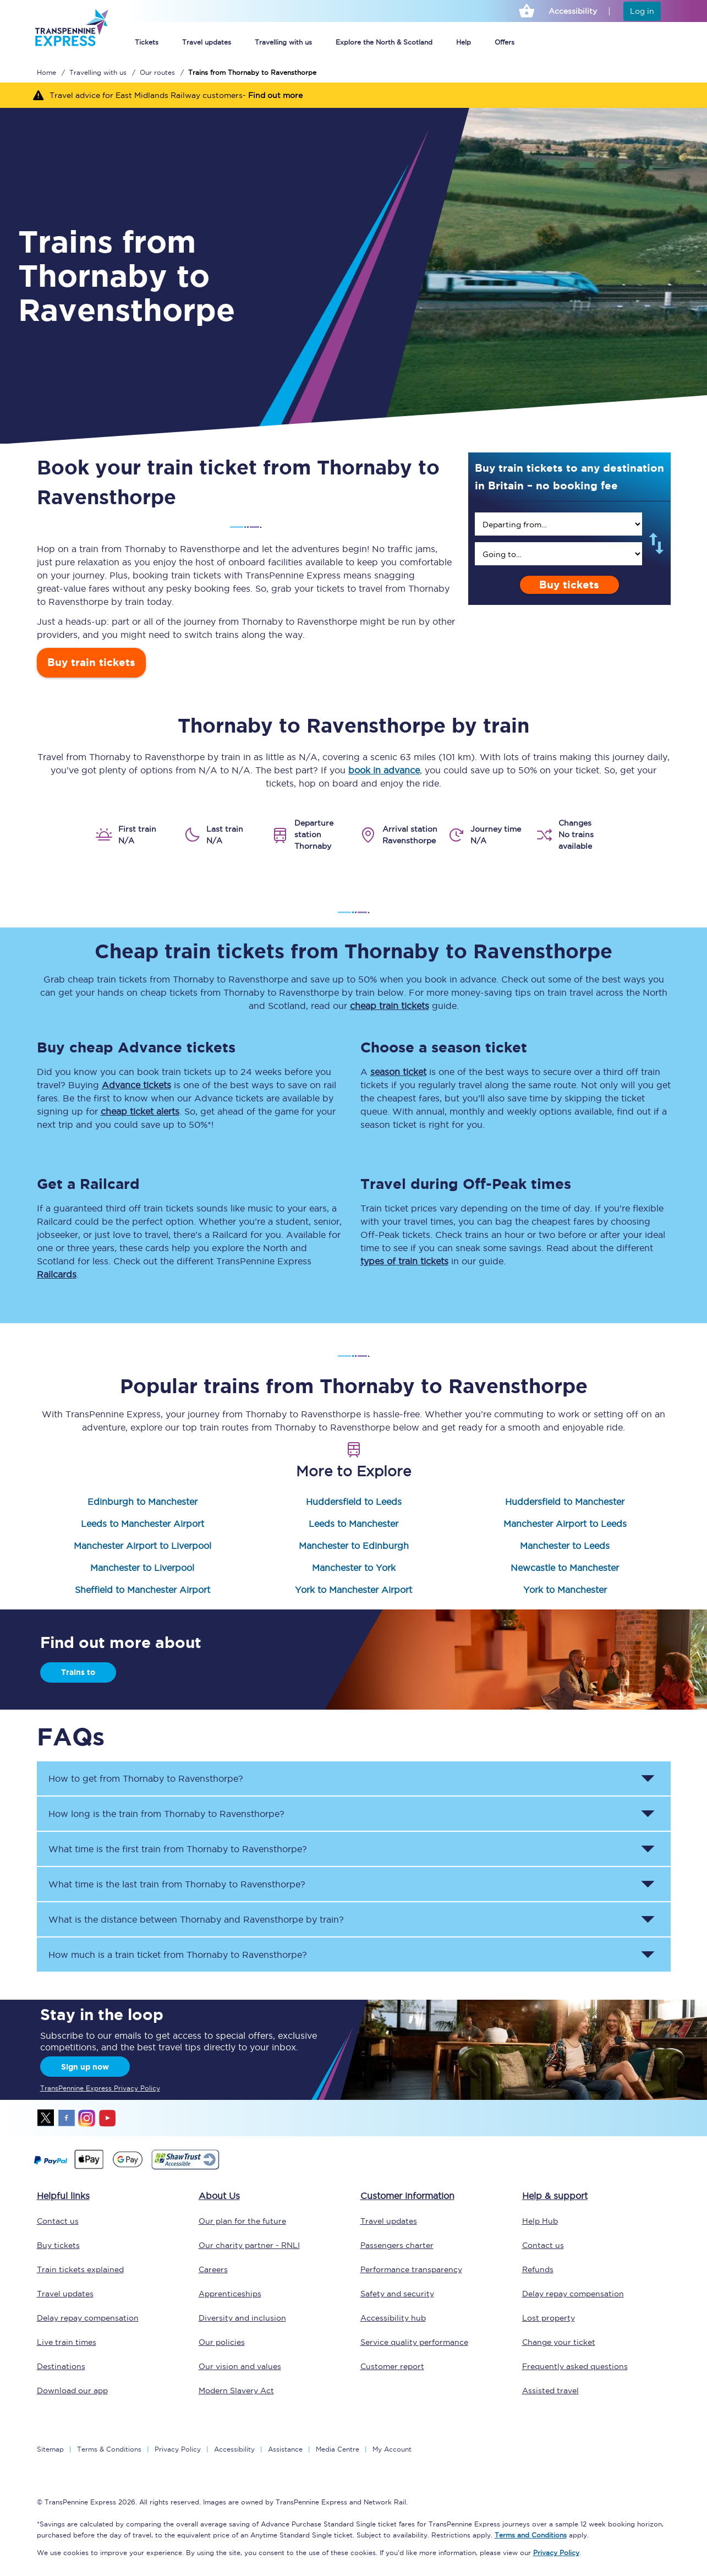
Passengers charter (397, 2245)
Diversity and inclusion (242, 2317)
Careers (213, 2269)
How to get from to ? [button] (145, 1778)
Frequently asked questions (575, 2366)
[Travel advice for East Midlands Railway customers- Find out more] (353, 95)
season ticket (398, 1072)
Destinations (61, 2366)
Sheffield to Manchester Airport (142, 1590)
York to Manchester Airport (353, 1590)
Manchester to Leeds (565, 1546)
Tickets (146, 42)
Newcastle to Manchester (565, 1568)
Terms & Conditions (109, 2449)
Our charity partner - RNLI (249, 2245)
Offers (504, 42)
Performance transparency (411, 2269)
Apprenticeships (230, 2293)
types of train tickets (404, 1261)
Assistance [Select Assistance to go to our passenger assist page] (285, 2449)
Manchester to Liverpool (142, 1568)
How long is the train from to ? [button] (166, 1814)
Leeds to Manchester (353, 1524)
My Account (392, 2449)
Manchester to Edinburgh (354, 1546)
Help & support (555, 2196)
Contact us (58, 2221)
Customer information (407, 2196)
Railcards (56, 1274)
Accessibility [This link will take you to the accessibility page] (573, 11)
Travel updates (206, 42)
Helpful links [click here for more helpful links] (63, 2196)
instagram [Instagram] (87, 2118)
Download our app (72, 2390)
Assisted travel (550, 2390)
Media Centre (337, 2449)
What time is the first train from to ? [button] (177, 1849)
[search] (558, 524)
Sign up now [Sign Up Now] (85, 2066)
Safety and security (397, 2293)
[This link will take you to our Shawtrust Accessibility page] (185, 2168)
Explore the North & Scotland (384, 42)
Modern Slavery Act (236, 2390)
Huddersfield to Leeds (354, 1502)
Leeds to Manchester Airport (142, 1524)
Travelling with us (283, 42)
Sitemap (50, 2449)
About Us (219, 2196)
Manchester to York (354, 1568)
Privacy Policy (178, 2449)
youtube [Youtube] (107, 2118)
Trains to (78, 1672)
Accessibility (234, 2449)
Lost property (548, 2317)
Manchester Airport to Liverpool (142, 1546)
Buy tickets (569, 585)
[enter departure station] (558, 524)
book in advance (384, 770)
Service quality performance (414, 2342)
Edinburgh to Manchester (142, 1502)
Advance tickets (136, 1085)
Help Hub (540, 2221)
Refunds (537, 2269)
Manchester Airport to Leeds (565, 1524)
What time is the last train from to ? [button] (176, 1884)
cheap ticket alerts (140, 1111)
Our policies (222, 2342)
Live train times (66, 2342)
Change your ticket (558, 2342)
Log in (642, 11)
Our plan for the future (242, 2221)
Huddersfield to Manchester (564, 1502)
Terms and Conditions (531, 2535)
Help (463, 42)
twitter (46, 2118)
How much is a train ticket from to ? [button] (177, 1955)
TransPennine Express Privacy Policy (100, 2088)
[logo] (71, 54)
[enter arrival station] (558, 553)
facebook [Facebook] (66, 2118)
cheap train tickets (389, 1006)
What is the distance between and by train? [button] (196, 1919)
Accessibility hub (393, 2317)
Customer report (392, 2366)
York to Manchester (565, 1590)
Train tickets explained (80, 2269)
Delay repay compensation (88, 2317)
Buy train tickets (91, 662)
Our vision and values (240, 2366)
